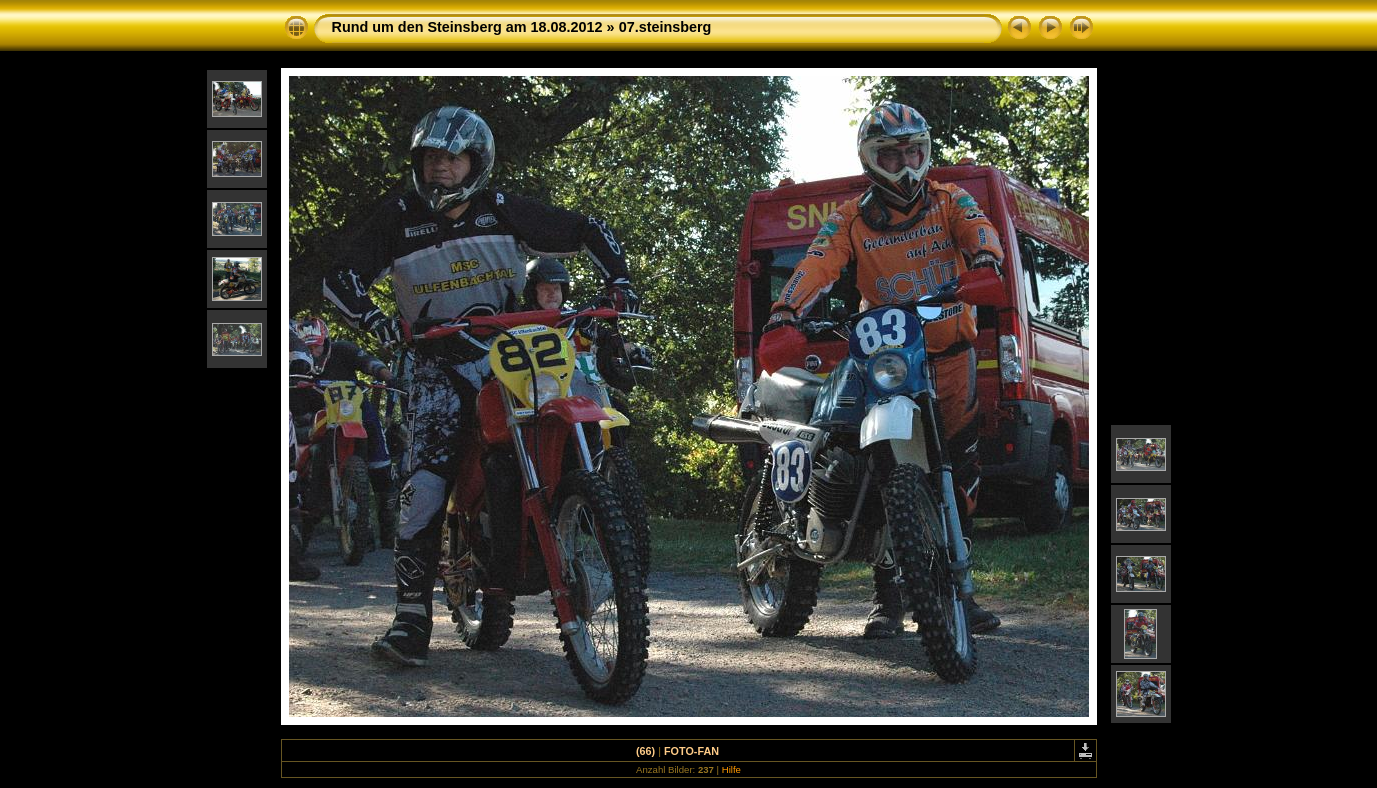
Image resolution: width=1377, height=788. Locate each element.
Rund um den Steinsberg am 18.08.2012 (467, 27)
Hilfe (731, 769)
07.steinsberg (665, 27)
